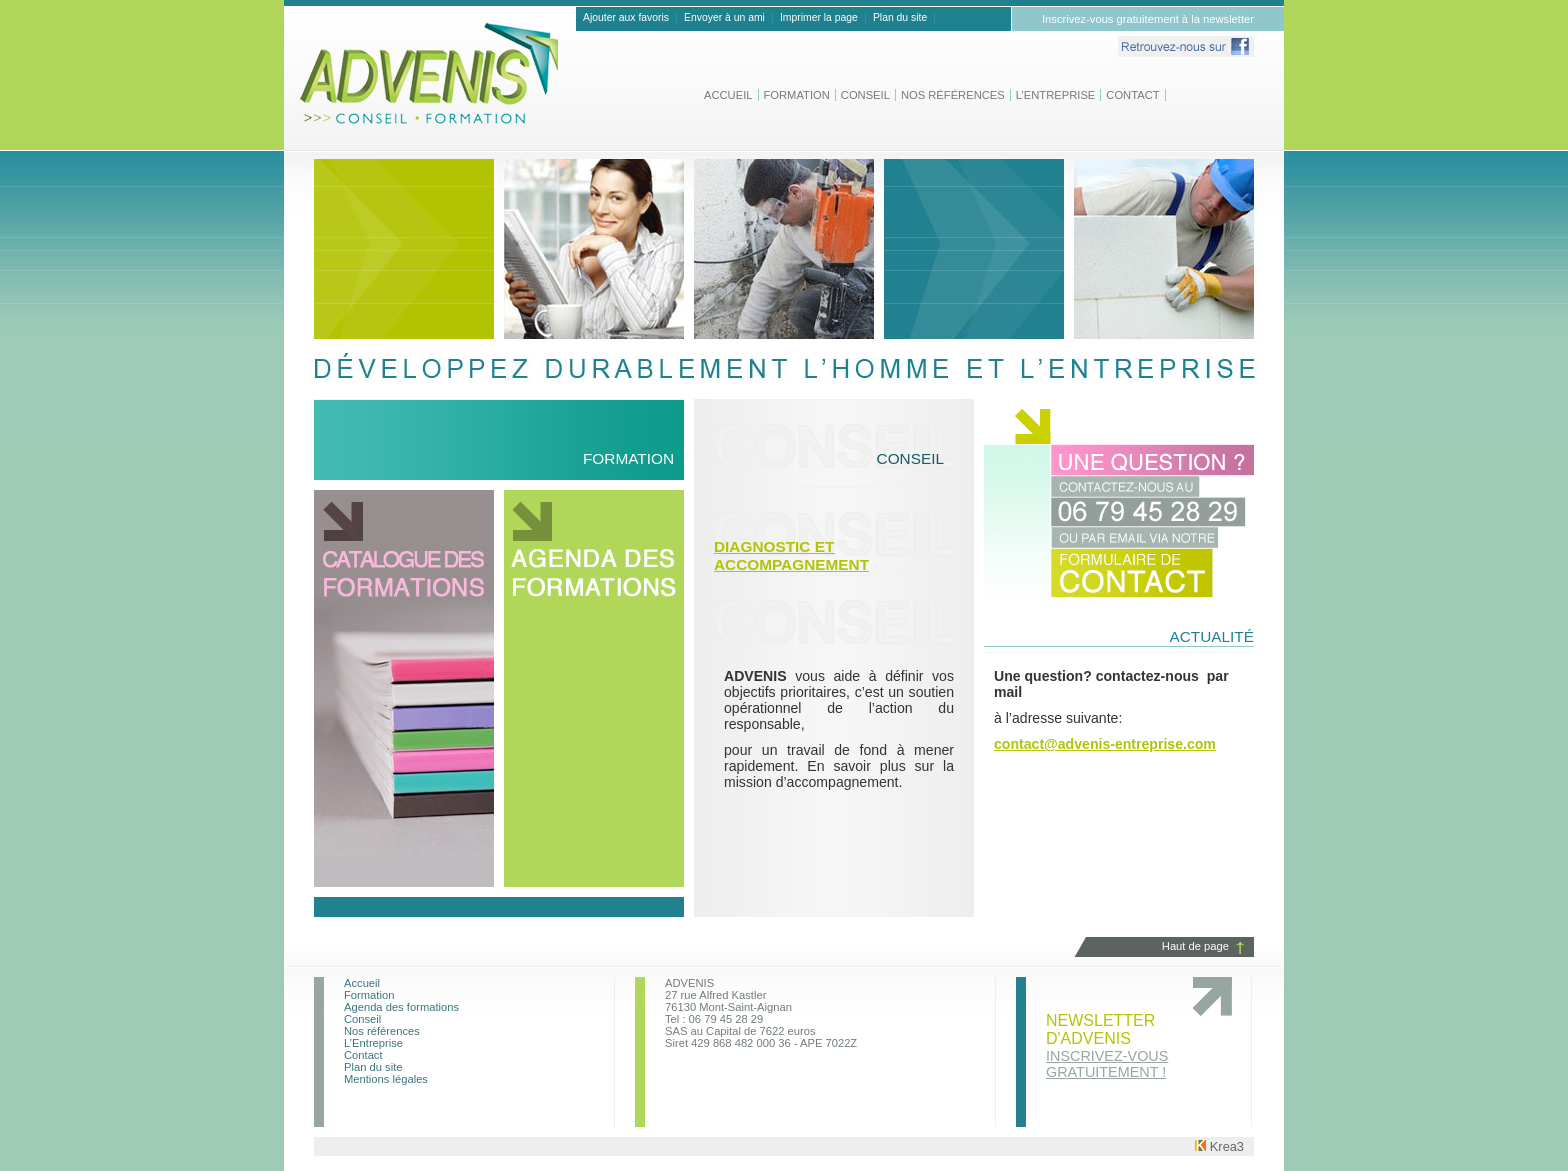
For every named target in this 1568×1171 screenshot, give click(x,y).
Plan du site (900, 17)
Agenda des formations (401, 1007)
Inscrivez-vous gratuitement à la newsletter (1148, 19)
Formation (797, 95)
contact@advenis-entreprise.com (1105, 744)
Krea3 (1219, 1146)
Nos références (953, 95)
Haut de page (1195, 946)
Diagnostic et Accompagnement (791, 555)
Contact (1132, 95)
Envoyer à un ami (724, 17)
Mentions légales (386, 1079)
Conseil (865, 95)
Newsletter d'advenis (1107, 1046)
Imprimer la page (819, 17)
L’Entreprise (1056, 95)
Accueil (728, 95)
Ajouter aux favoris (626, 17)
